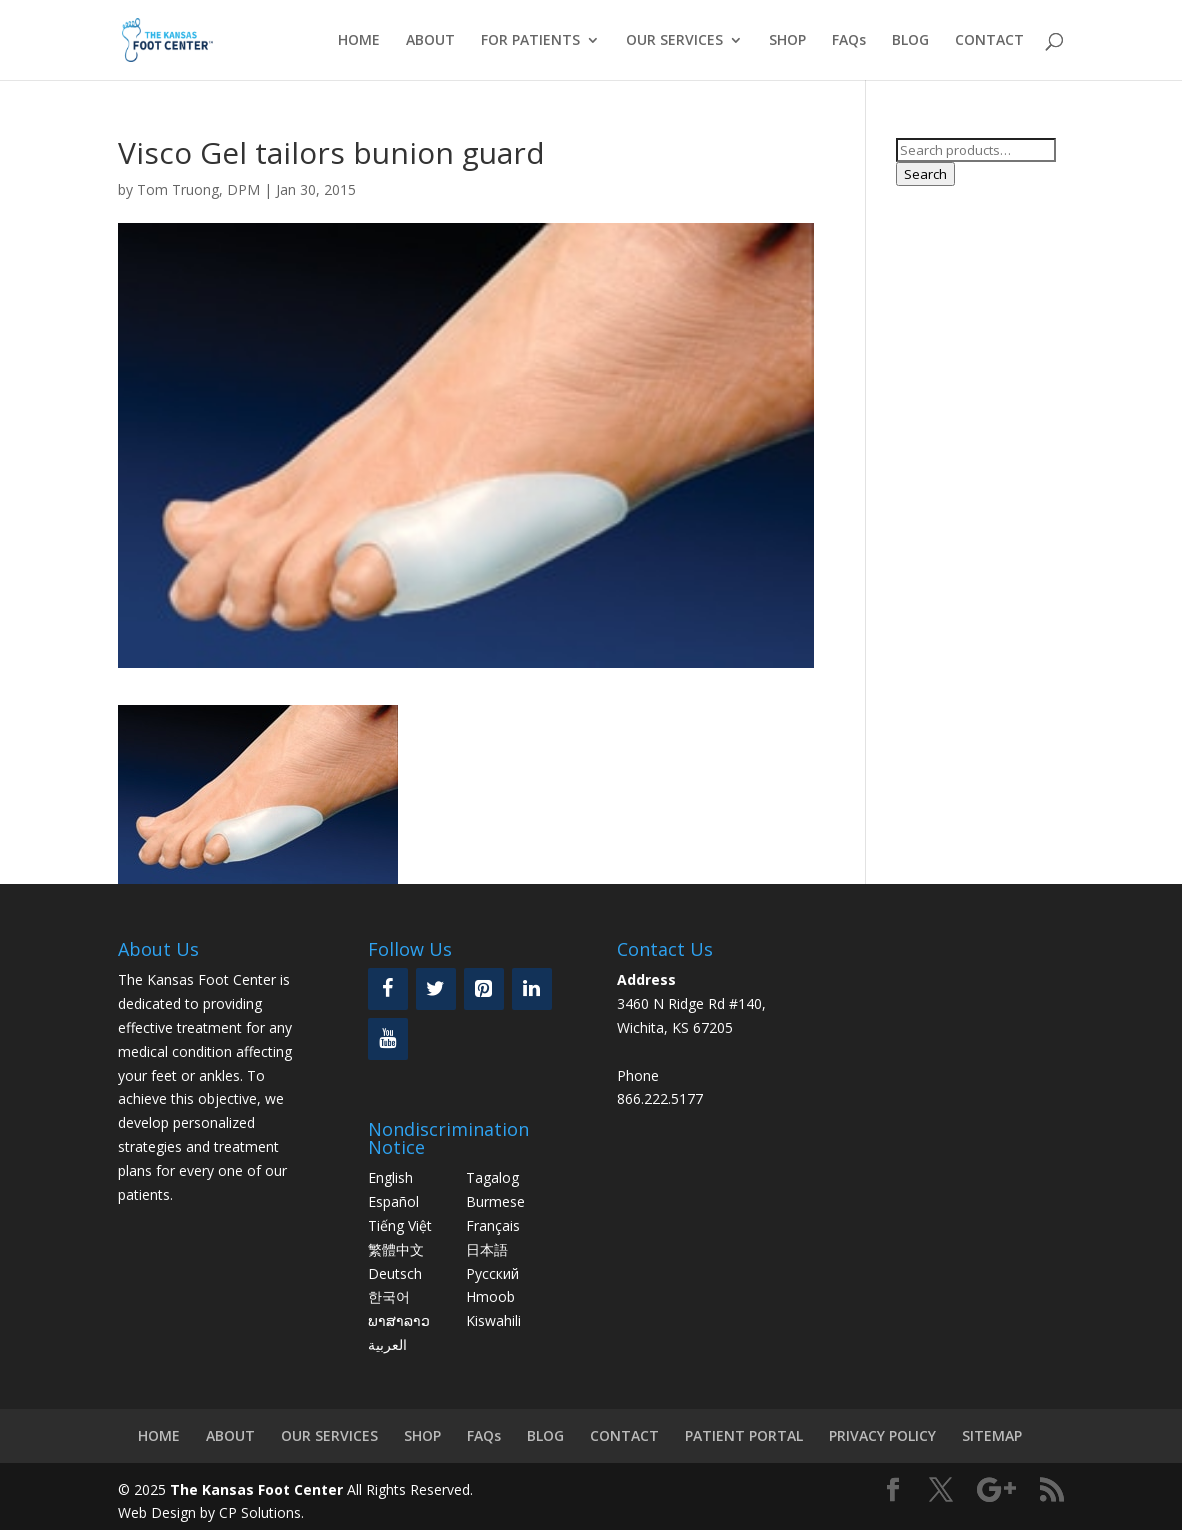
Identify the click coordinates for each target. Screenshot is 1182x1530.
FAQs (849, 41)
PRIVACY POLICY (882, 1435)
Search (925, 174)
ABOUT (430, 41)
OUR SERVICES (674, 41)
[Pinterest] (484, 989)
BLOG (910, 41)
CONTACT (989, 41)
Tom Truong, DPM (198, 189)
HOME (359, 41)
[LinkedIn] (532, 989)
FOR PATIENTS (530, 41)
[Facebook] (388, 989)
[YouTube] (388, 1039)
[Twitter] (436, 989)
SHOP (787, 41)
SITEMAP (992, 1435)
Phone (638, 1075)
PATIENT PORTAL (744, 1435)
